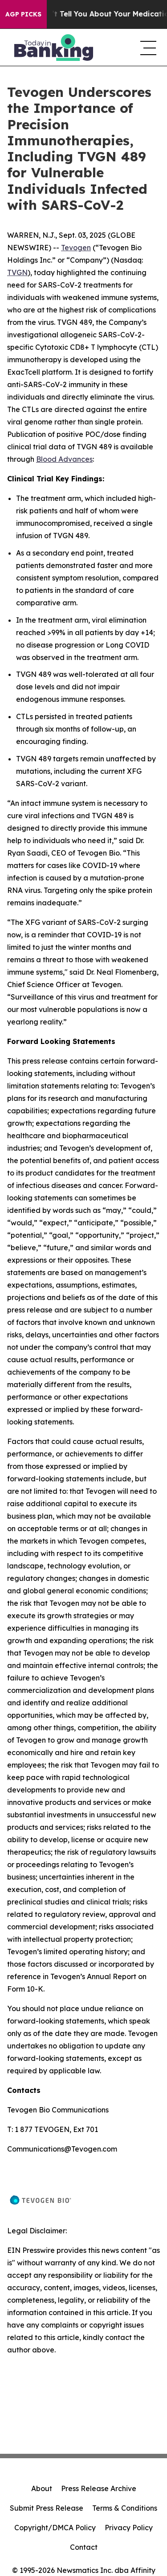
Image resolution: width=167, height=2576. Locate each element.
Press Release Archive (98, 2488)
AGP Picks (23, 14)
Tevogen (76, 247)
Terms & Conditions (124, 2508)
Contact (84, 2547)
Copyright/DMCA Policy (55, 2527)
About (41, 2488)
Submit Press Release (46, 2508)
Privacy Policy (129, 2527)
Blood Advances (64, 459)
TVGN (17, 272)
